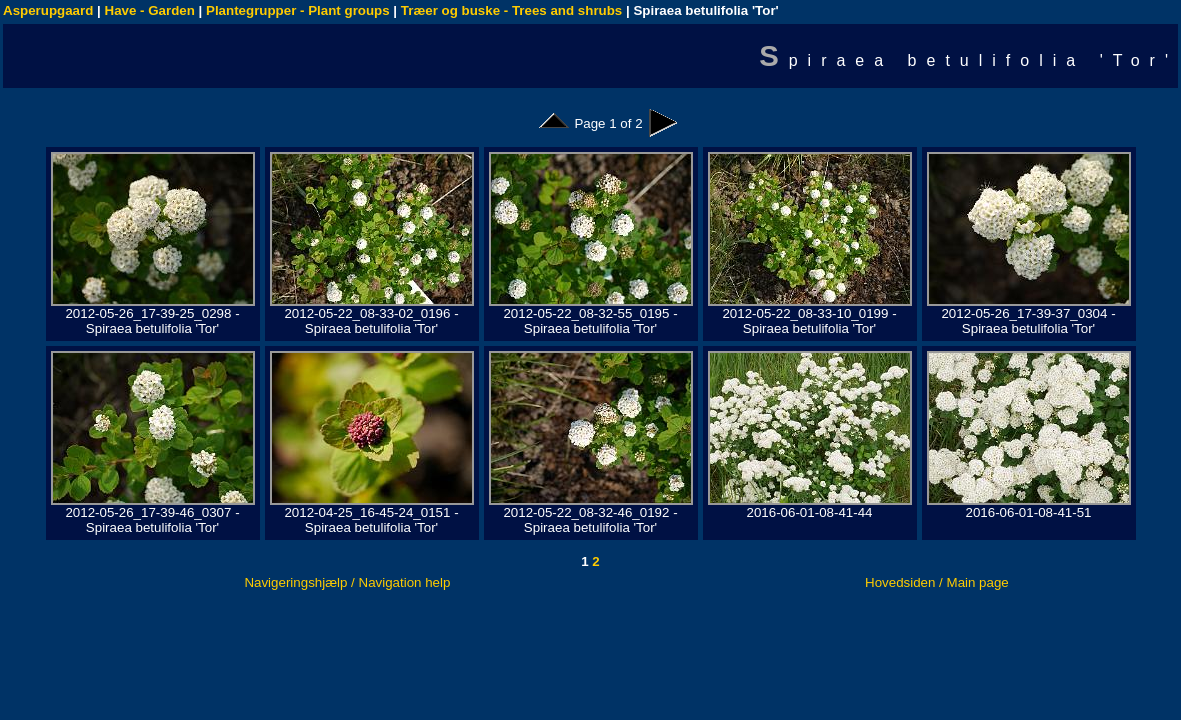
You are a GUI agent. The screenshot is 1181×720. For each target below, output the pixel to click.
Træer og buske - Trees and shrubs (511, 10)
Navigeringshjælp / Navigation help (347, 582)
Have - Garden (150, 10)
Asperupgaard (48, 10)
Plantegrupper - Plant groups (298, 10)
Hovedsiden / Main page (937, 582)
